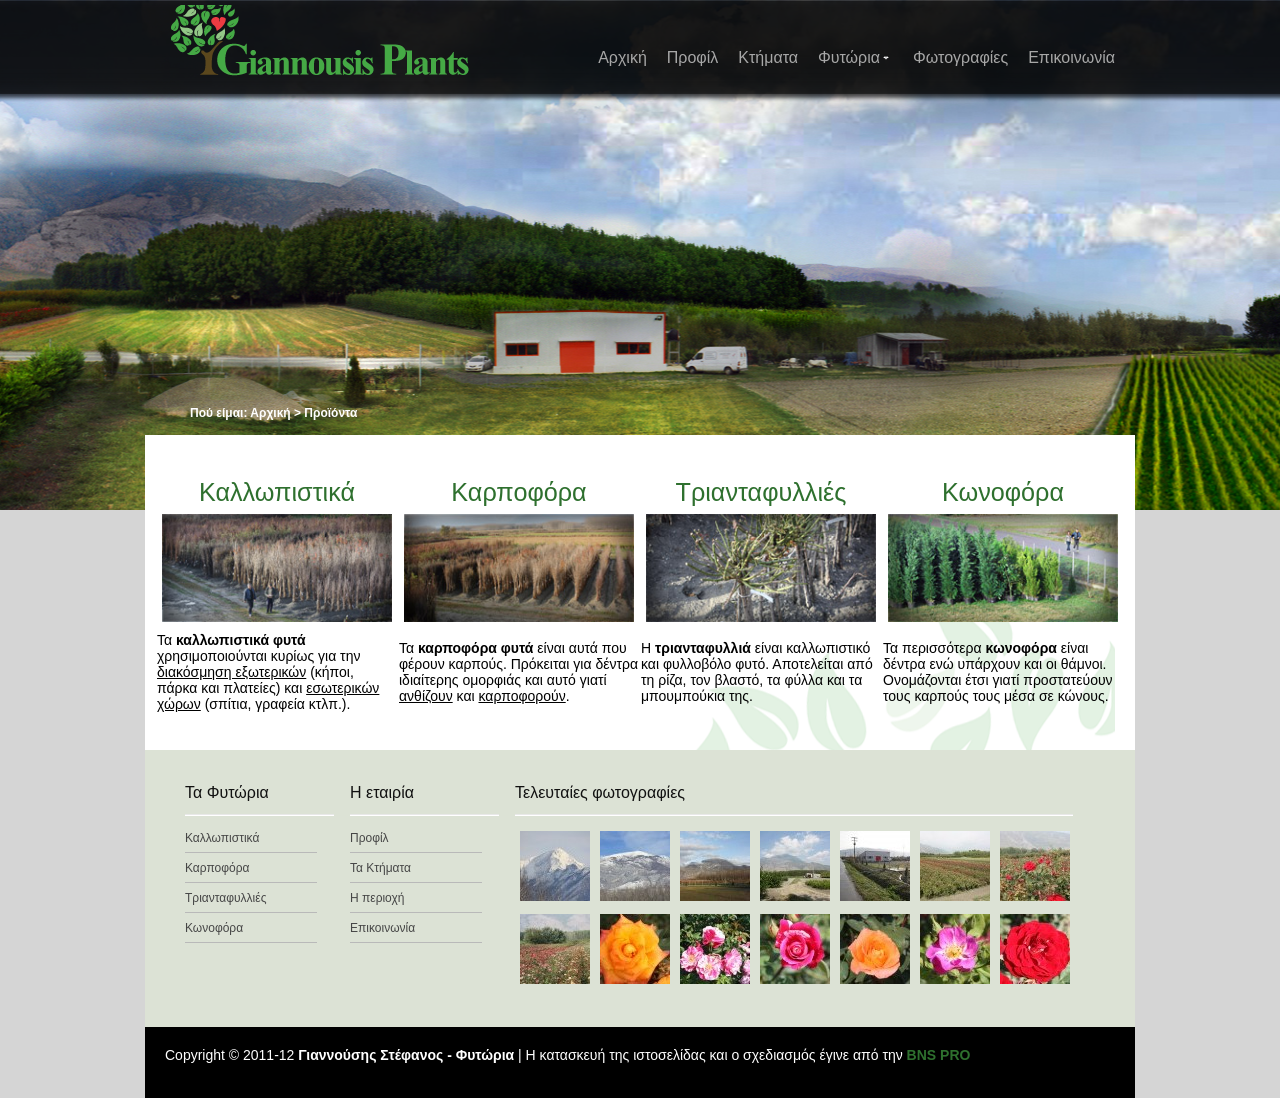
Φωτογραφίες (960, 57)
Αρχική (622, 57)
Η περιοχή (377, 898)
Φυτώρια (854, 57)
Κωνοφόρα (1003, 492)
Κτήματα (768, 57)
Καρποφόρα (518, 492)
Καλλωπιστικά (277, 492)
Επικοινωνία (1071, 57)
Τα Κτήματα (380, 868)
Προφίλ (692, 57)
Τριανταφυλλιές (761, 492)
